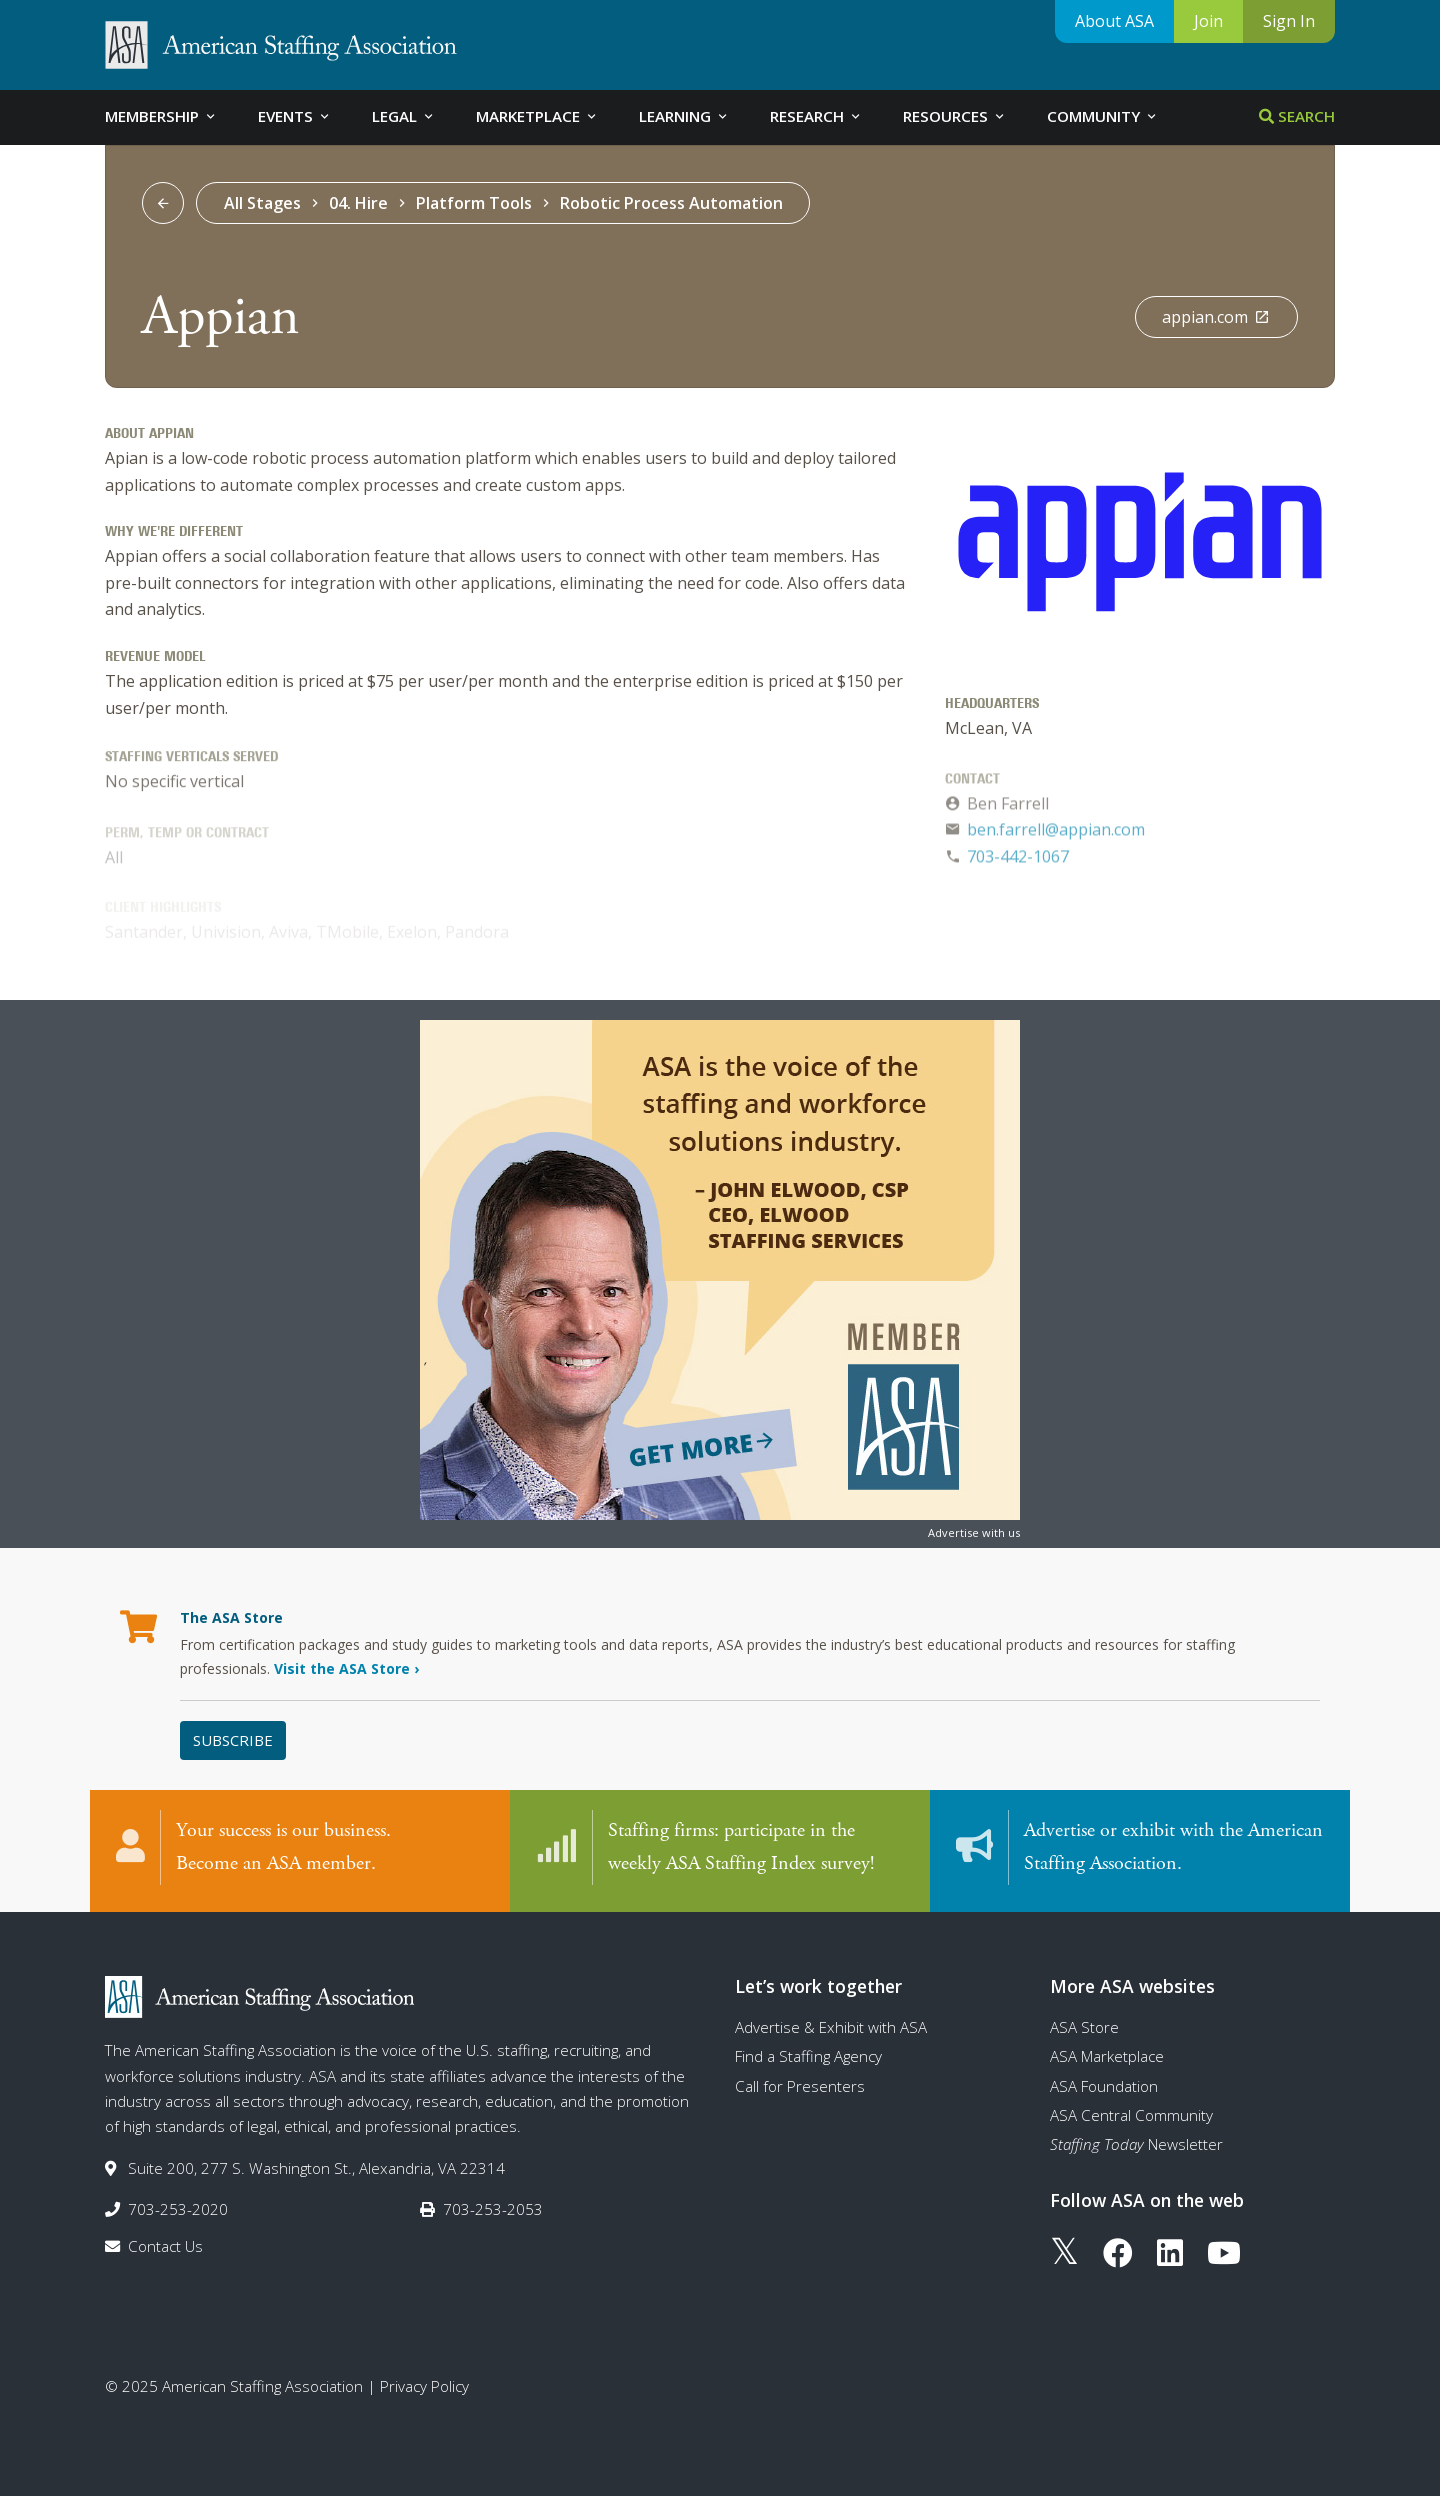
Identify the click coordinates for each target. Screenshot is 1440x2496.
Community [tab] (1103, 116)
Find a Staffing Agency (808, 2056)
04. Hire (358, 203)
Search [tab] (1297, 116)
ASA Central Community (1131, 2115)
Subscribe (233, 1740)
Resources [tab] (955, 116)
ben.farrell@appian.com (1056, 834)
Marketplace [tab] (537, 116)
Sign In (1289, 21)
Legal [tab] (404, 116)
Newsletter (1136, 2144)
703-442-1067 (1018, 861)
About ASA (1114, 21)
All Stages (262, 203)
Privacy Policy (424, 2386)
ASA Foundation (1104, 2086)
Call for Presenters (800, 2086)
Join (1208, 21)
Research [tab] (816, 116)
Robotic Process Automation (671, 203)
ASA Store (1084, 2027)
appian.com (1216, 317)
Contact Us (165, 2246)
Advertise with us (974, 1532)
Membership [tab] (161, 116)
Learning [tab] (684, 116)
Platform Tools (474, 203)
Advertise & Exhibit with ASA (831, 2027)
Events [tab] (295, 116)
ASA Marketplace (1107, 2056)
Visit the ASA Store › (346, 1668)
